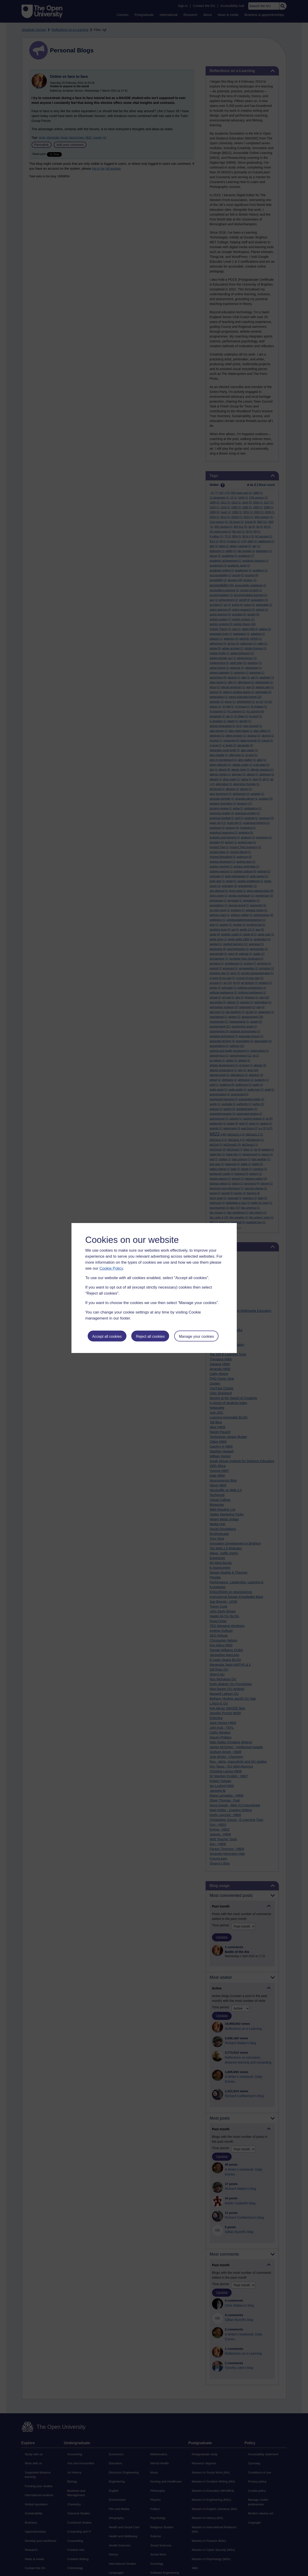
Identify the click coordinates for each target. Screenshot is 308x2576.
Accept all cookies (107, 1336)
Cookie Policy (111, 1268)
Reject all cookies (150, 1336)
